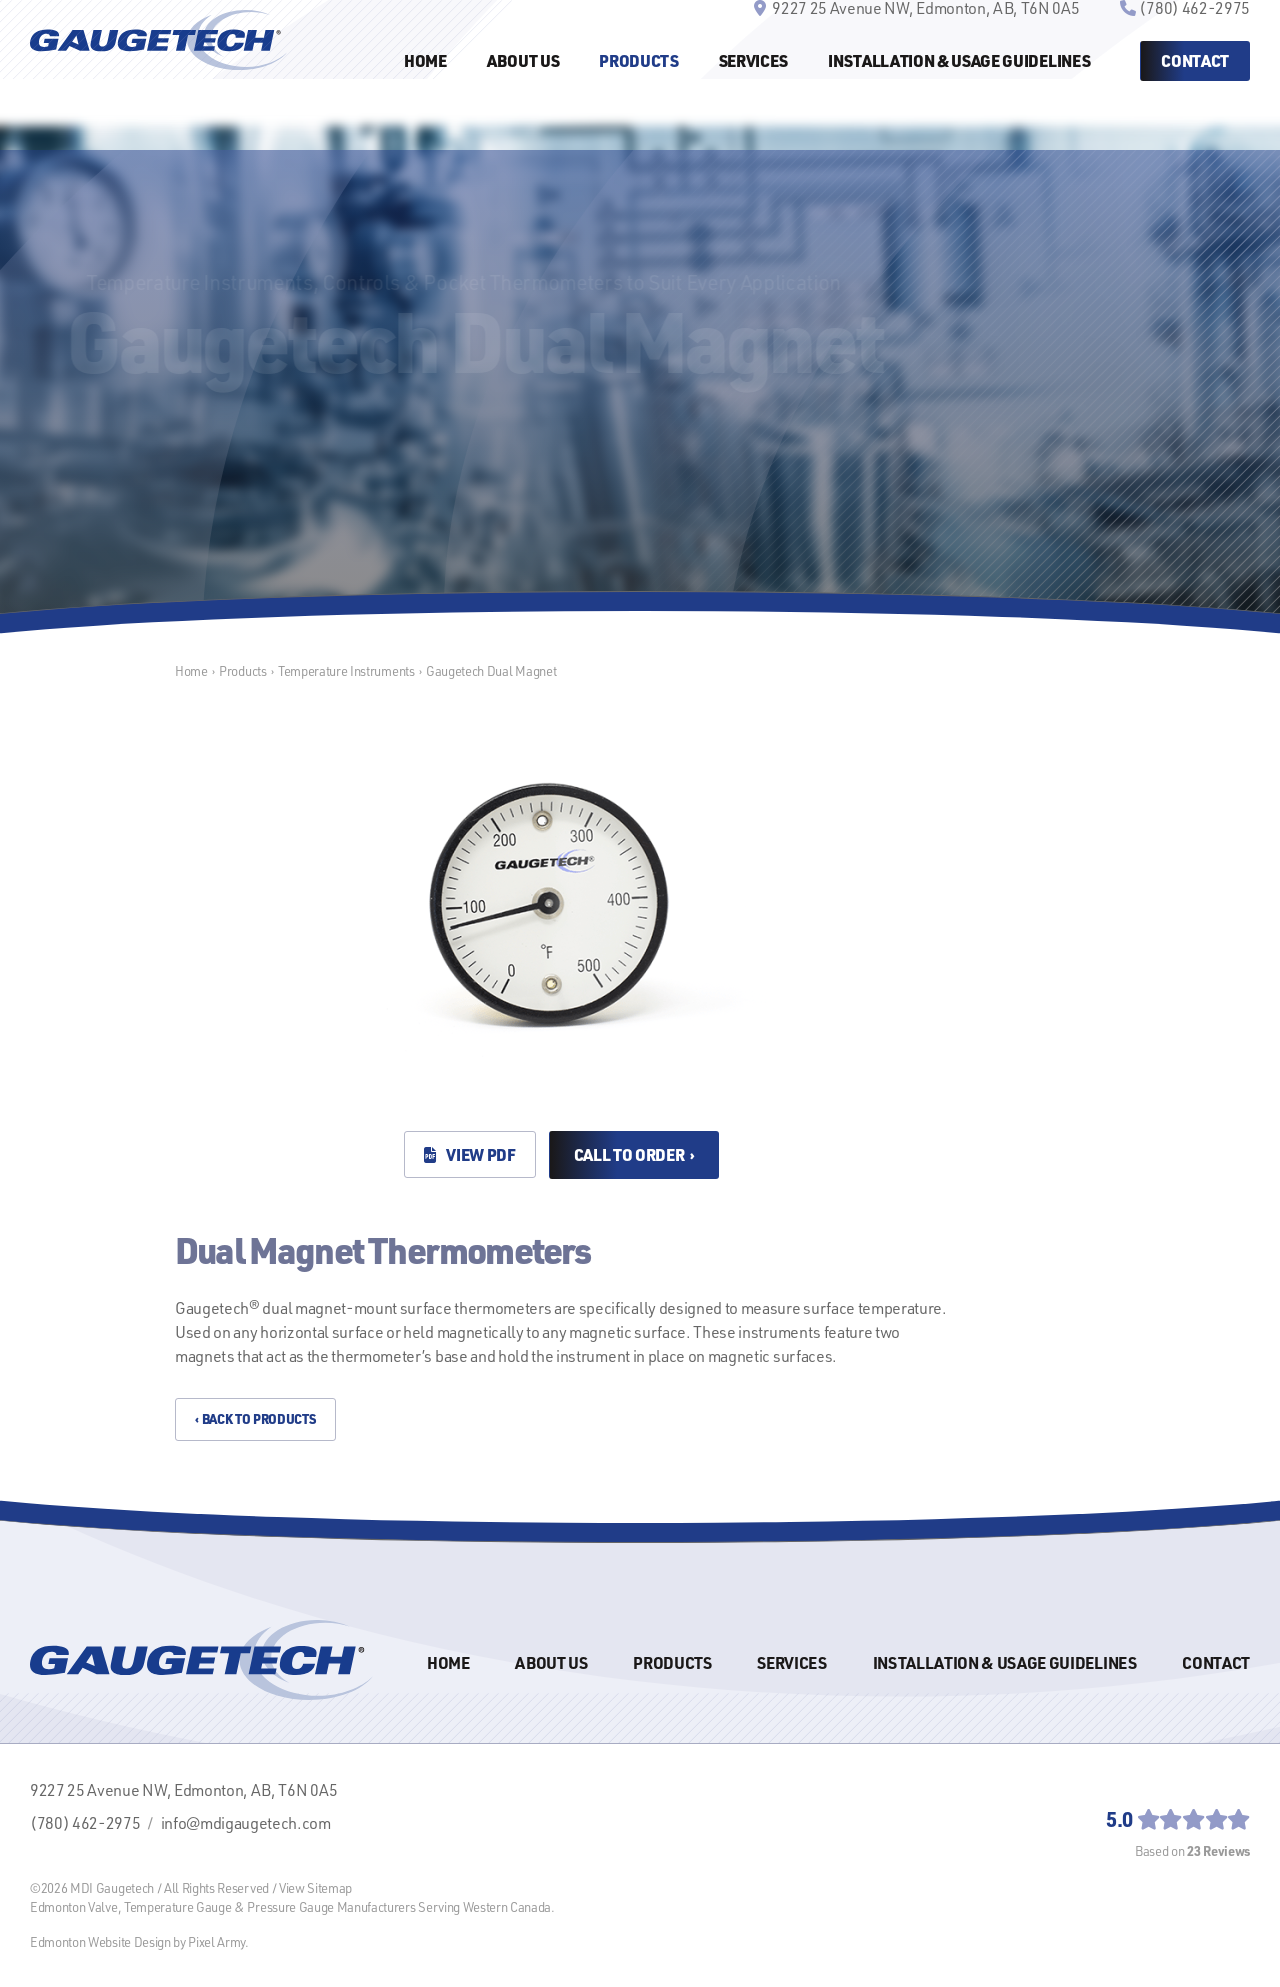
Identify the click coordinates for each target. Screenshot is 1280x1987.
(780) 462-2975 (1194, 42)
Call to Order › (634, 1154)
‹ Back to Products (255, 1418)
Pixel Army (216, 1941)
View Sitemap (315, 1887)
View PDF (470, 1154)
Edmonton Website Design (100, 1941)
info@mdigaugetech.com (246, 1822)
